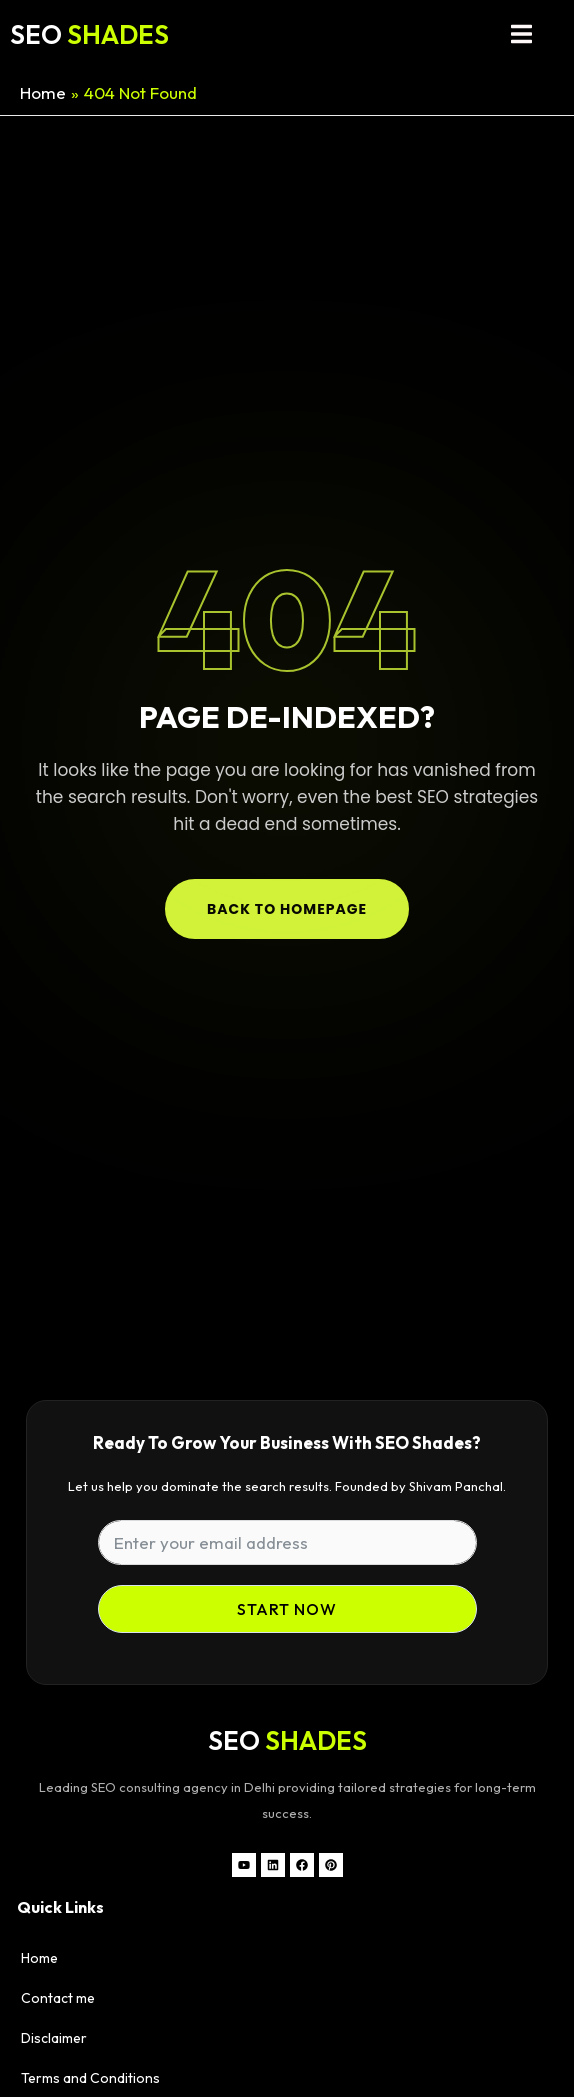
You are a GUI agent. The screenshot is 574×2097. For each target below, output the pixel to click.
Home (39, 1958)
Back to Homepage (287, 909)
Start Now (287, 1609)
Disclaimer (54, 2038)
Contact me (58, 1998)
